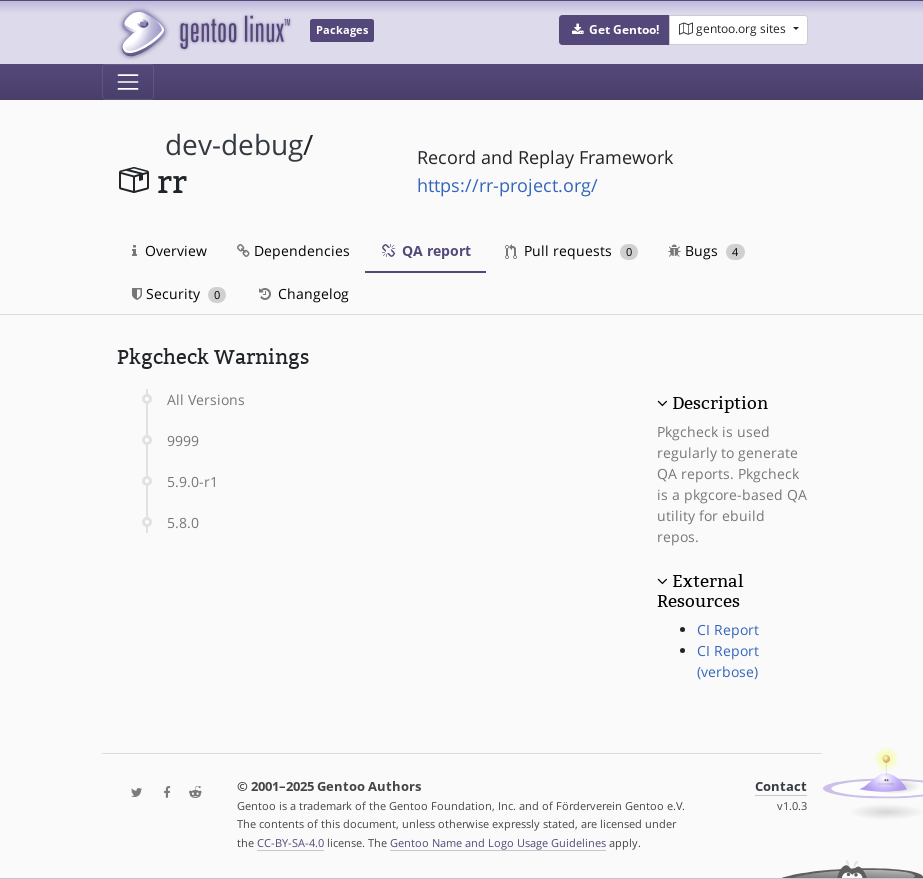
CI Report (728, 629)
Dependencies (293, 250)
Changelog (302, 293)
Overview (169, 250)
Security (179, 293)
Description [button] (720, 403)
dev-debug (234, 144)
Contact (781, 786)
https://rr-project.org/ (507, 185)
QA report (425, 250)
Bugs (706, 250)
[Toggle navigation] (128, 82)
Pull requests (572, 250)
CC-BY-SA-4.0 (290, 842)
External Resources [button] (700, 591)
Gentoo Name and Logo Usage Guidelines (498, 842)
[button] (614, 30)
